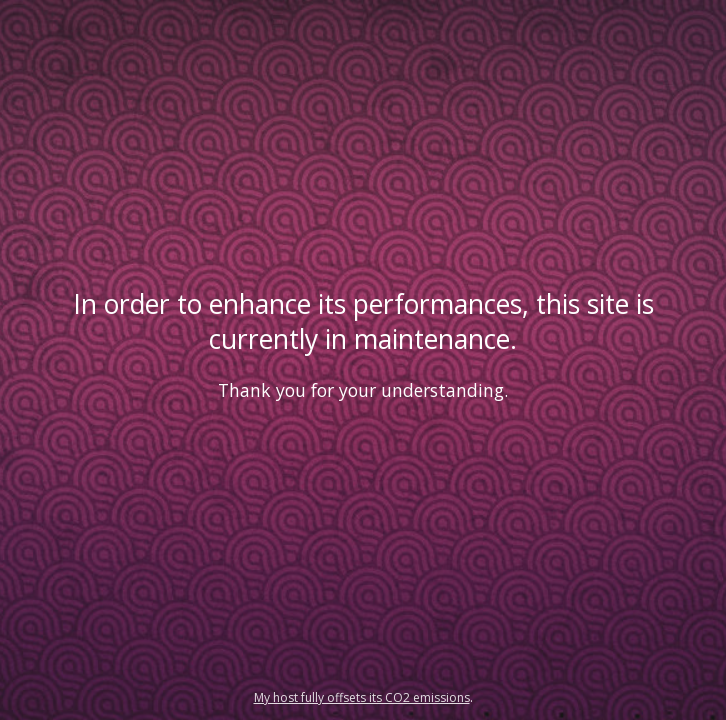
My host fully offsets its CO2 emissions (362, 697)
